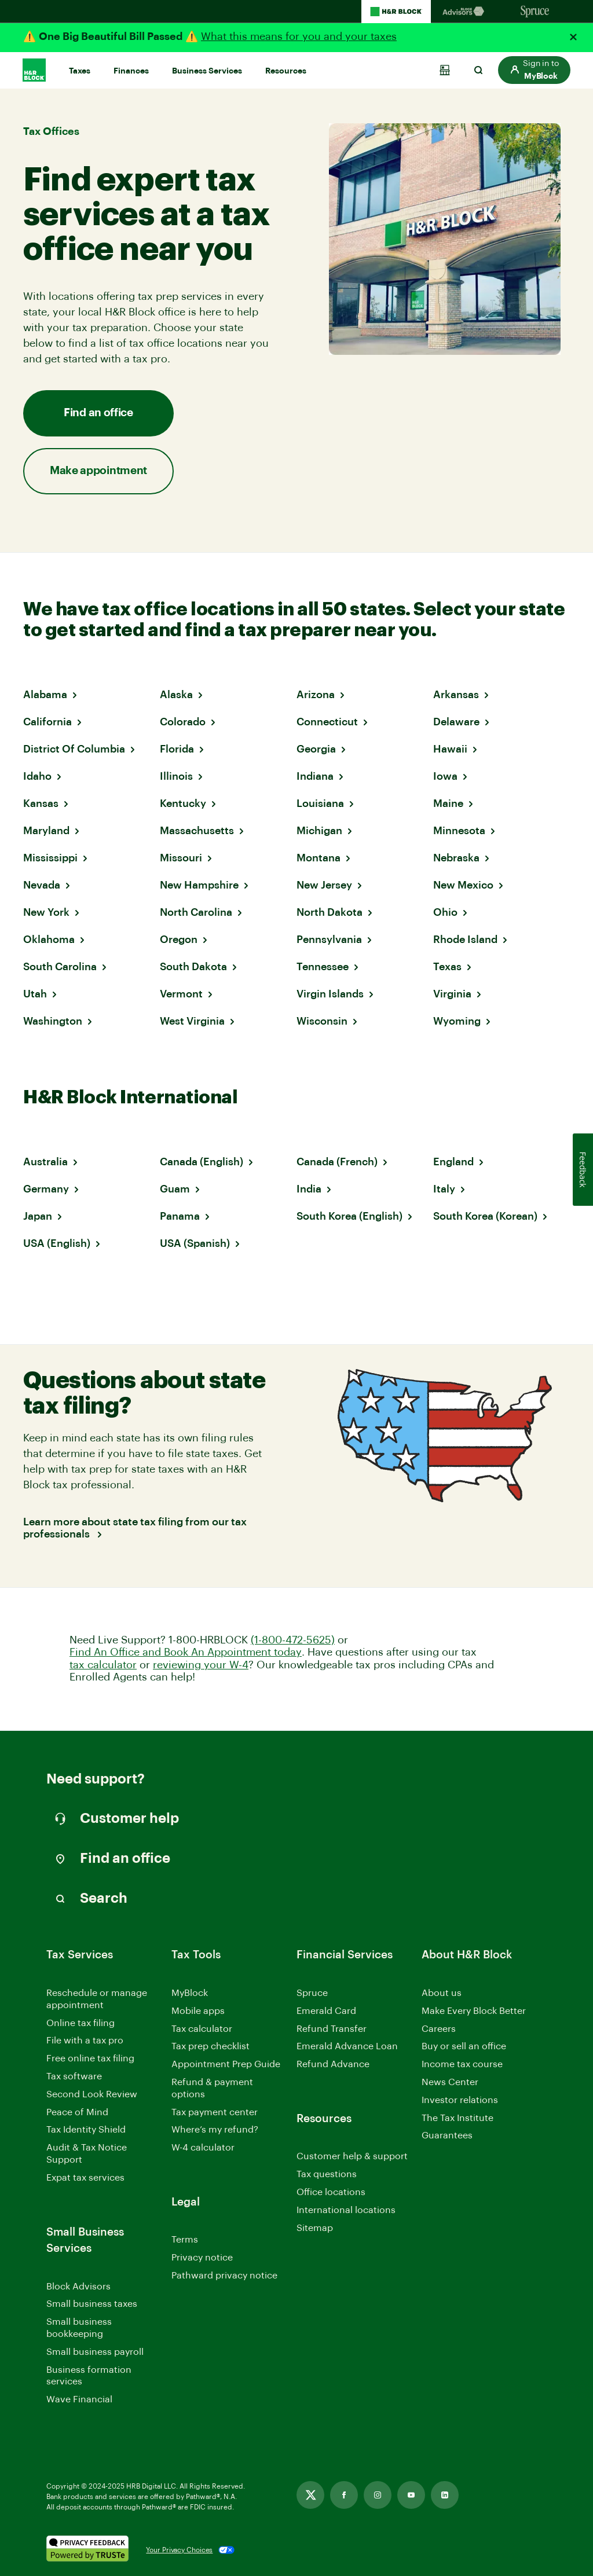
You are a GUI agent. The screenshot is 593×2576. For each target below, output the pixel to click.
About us (442, 1993)
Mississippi (50, 858)
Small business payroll (95, 2352)
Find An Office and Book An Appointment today (185, 1652)
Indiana (315, 776)
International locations (346, 2211)
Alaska (176, 694)
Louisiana (320, 803)
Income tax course (462, 2064)
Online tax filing (80, 2023)
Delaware (456, 722)
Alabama (45, 694)
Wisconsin (321, 1021)
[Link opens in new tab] (310, 2495)
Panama (180, 1216)
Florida (177, 749)
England (453, 1162)
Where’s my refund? (214, 2129)
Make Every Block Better (474, 2011)
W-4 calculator (203, 2147)
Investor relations (460, 2101)
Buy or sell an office (464, 2046)
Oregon (178, 939)
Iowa (445, 776)
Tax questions (326, 2174)
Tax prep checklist (210, 2046)
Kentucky (183, 803)
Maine (448, 803)
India (308, 1189)
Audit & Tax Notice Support (86, 2153)
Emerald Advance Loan (347, 2046)
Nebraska (456, 858)
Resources (285, 71)
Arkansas (456, 694)
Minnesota (459, 830)
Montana (318, 858)
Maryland (46, 830)
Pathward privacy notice (224, 2275)
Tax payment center (214, 2112)
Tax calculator (201, 2029)
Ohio (445, 912)
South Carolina (60, 967)
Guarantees (447, 2135)
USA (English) (56, 1243)
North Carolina (196, 912)
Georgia (316, 749)
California (47, 722)
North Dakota (329, 912)
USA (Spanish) (195, 1243)
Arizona (315, 694)
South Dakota (193, 967)
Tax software (74, 2076)
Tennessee (322, 967)
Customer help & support (352, 2157)
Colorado (183, 722)
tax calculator (103, 1665)
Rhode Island (465, 939)
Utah (35, 994)
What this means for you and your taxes (299, 36)
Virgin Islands (330, 994)
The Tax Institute (457, 2118)
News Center (450, 2082)
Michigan (319, 830)
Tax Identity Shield (86, 2129)
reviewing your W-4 (200, 1665)
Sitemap (314, 2228)
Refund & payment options (212, 2088)
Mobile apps (198, 2011)
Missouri (181, 858)
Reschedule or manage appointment (96, 1999)
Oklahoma (49, 939)
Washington (52, 1021)
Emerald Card (326, 2011)
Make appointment (98, 470)
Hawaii (450, 749)
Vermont (181, 994)
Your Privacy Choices (179, 2549)
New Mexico (463, 885)
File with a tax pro (84, 2040)
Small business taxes (91, 2304)
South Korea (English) (349, 1216)
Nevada (41, 885)
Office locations (330, 2193)
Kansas (40, 803)
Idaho (37, 776)
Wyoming (457, 1021)
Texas (447, 967)
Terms (184, 2239)
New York (46, 912)
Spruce (312, 1993)
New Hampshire (199, 885)
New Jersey (324, 885)
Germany (46, 1189)
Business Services (207, 71)
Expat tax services (85, 2178)
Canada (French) (337, 1162)
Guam (175, 1189)
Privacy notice (202, 2257)
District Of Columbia (74, 749)
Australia (45, 1162)
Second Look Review (91, 2094)
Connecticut (327, 722)
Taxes (79, 71)
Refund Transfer (331, 2029)
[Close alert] (573, 37)
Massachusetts (197, 830)
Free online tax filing (90, 2058)
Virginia (452, 994)
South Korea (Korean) (485, 1216)
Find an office (98, 413)
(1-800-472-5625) (293, 1640)
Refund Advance (332, 2064)
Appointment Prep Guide (225, 2064)
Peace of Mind (77, 2112)
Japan (37, 1216)
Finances (131, 71)
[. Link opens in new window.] (87, 2549)
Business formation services (88, 2376)
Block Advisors (78, 2287)
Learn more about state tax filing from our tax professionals (135, 1528)
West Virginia (192, 1021)
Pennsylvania (329, 939)
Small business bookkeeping (79, 2328)
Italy (444, 1189)
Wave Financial (79, 2400)
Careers (439, 2029)
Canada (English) (201, 1162)
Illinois (176, 776)
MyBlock (189, 1993)
